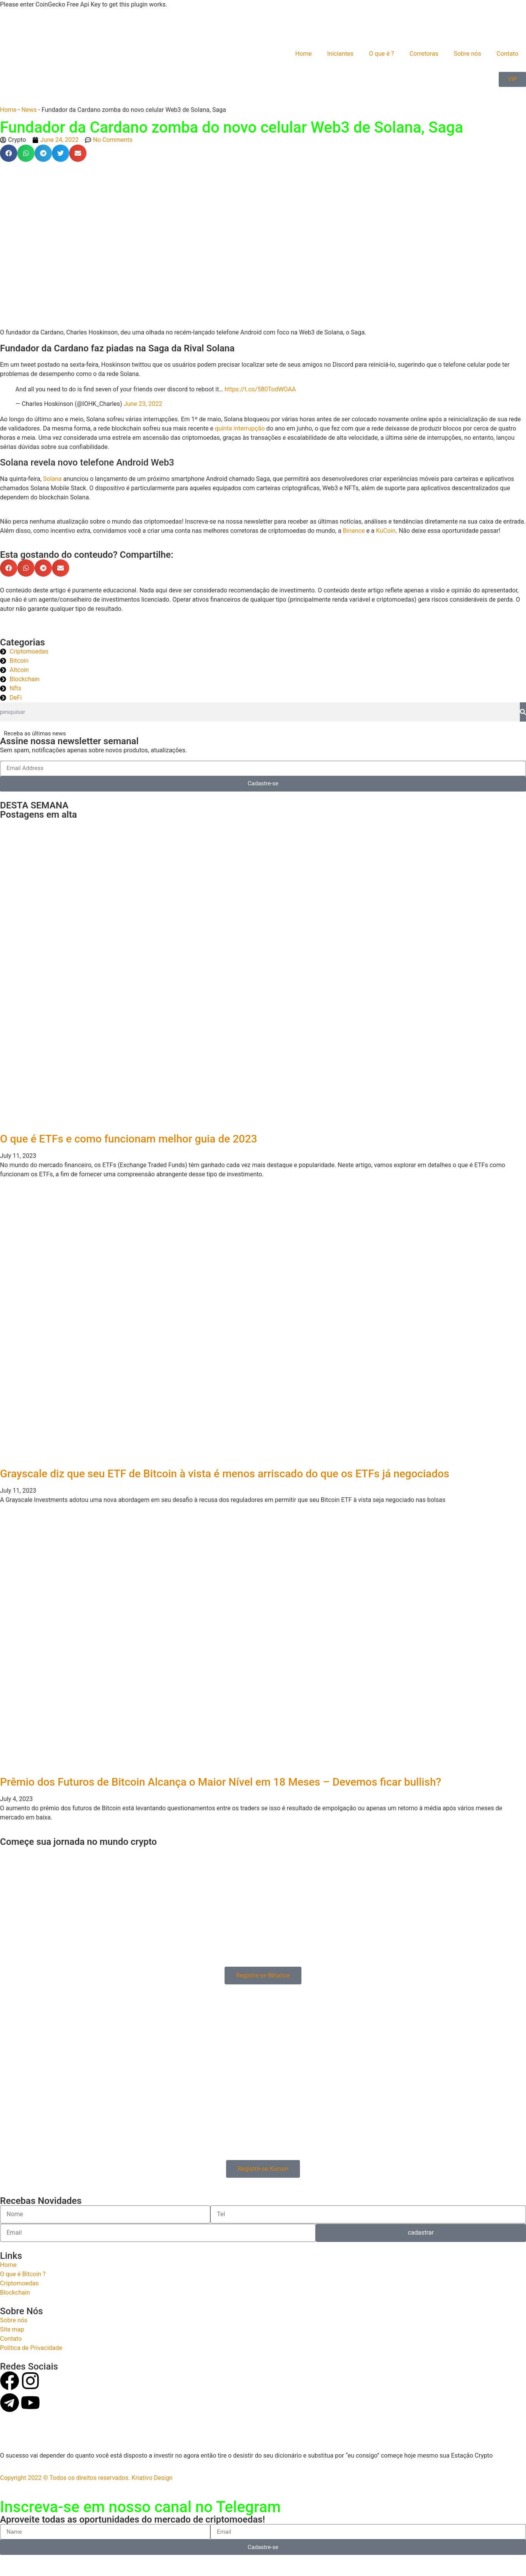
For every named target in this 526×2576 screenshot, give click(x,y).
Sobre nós (467, 53)
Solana (53, 478)
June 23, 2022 (143, 403)
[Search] (523, 712)
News (29, 109)
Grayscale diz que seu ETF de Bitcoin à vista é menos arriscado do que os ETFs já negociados (224, 1473)
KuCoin (386, 530)
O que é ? (381, 53)
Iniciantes (340, 53)
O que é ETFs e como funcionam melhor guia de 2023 (128, 1139)
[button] (8, 153)
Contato (507, 53)
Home (303, 53)
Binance (354, 530)
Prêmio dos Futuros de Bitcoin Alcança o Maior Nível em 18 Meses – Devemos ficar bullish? (220, 1782)
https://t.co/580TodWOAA (260, 389)
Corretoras (423, 53)
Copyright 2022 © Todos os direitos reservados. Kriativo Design (86, 2477)
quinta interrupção (240, 428)
